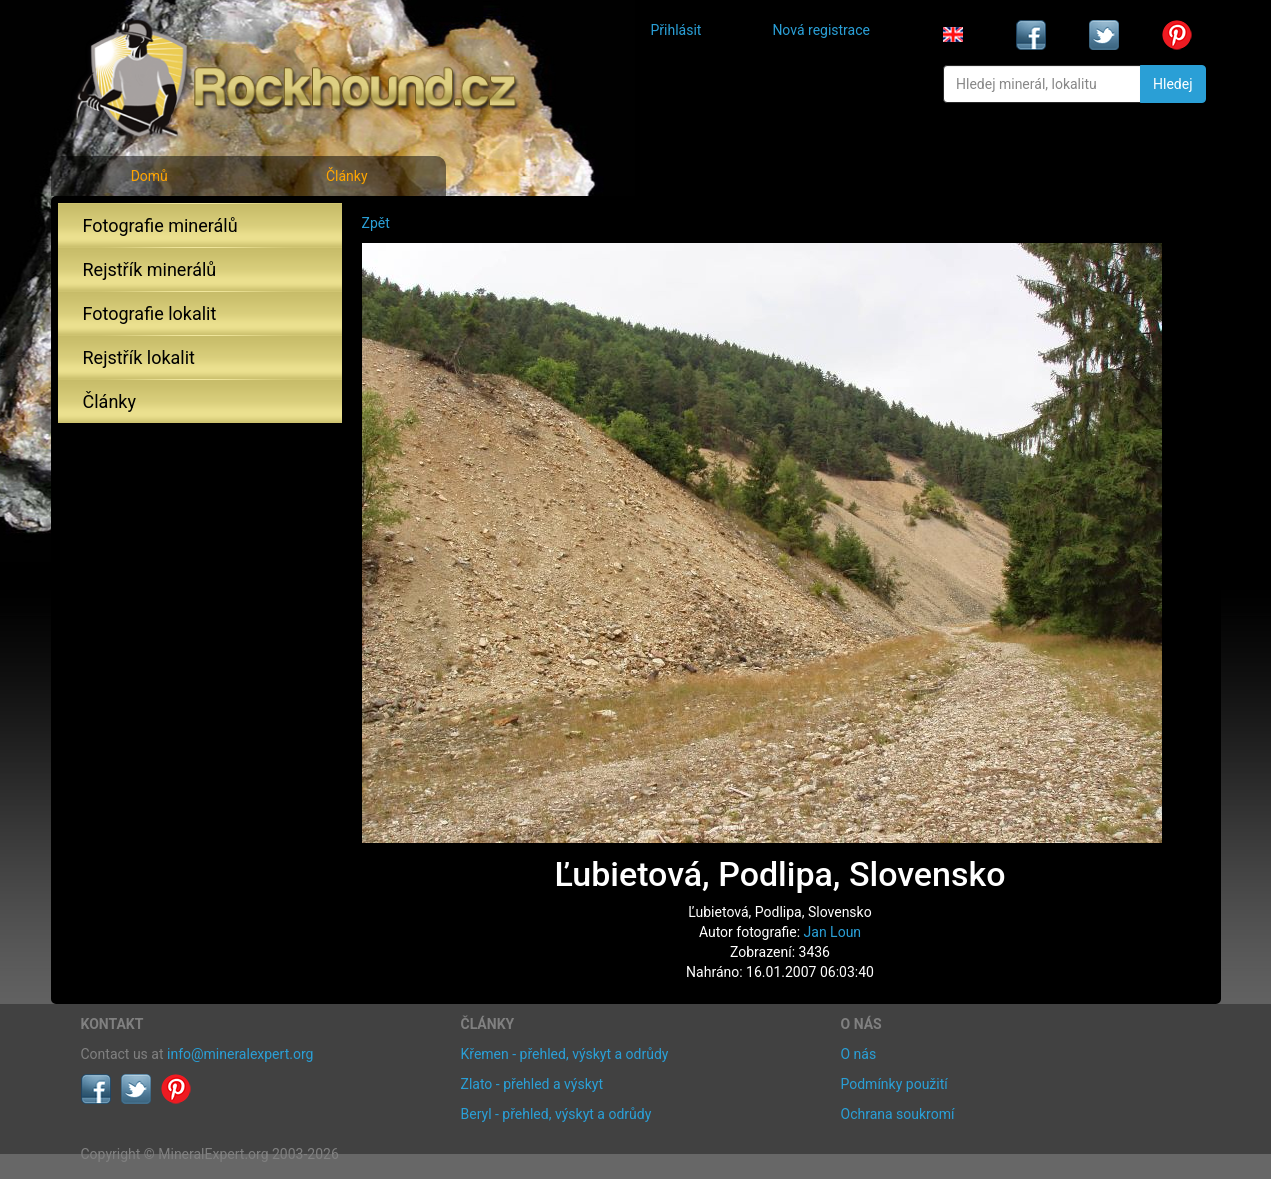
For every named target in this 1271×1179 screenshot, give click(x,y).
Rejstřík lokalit (139, 357)
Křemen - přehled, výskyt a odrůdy (565, 1054)
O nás (859, 1054)
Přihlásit (676, 30)
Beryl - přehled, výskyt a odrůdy (556, 1114)
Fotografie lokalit (150, 313)
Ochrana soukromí (898, 1114)
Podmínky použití (894, 1084)
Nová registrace (821, 30)
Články (347, 176)
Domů (149, 176)
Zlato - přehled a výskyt (532, 1084)
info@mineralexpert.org (240, 1054)
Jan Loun (833, 932)
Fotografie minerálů (160, 225)
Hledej (1172, 84)
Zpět (376, 223)
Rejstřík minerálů (150, 269)
